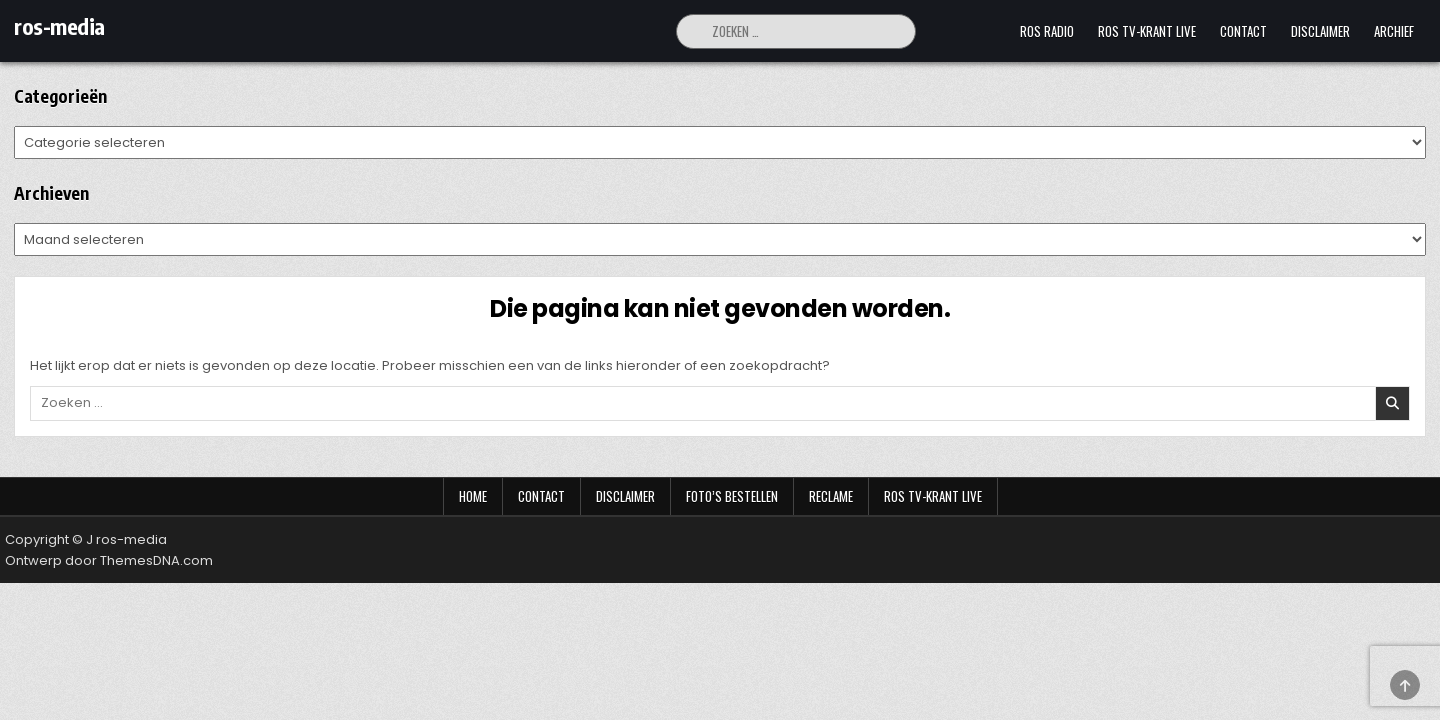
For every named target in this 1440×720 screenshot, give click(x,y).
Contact (1243, 31)
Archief (1394, 31)
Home (473, 496)
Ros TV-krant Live (1147, 31)
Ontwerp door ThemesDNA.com (109, 560)
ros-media (59, 26)
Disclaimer (1320, 31)
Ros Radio (1047, 31)
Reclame (831, 496)
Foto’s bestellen (732, 496)
